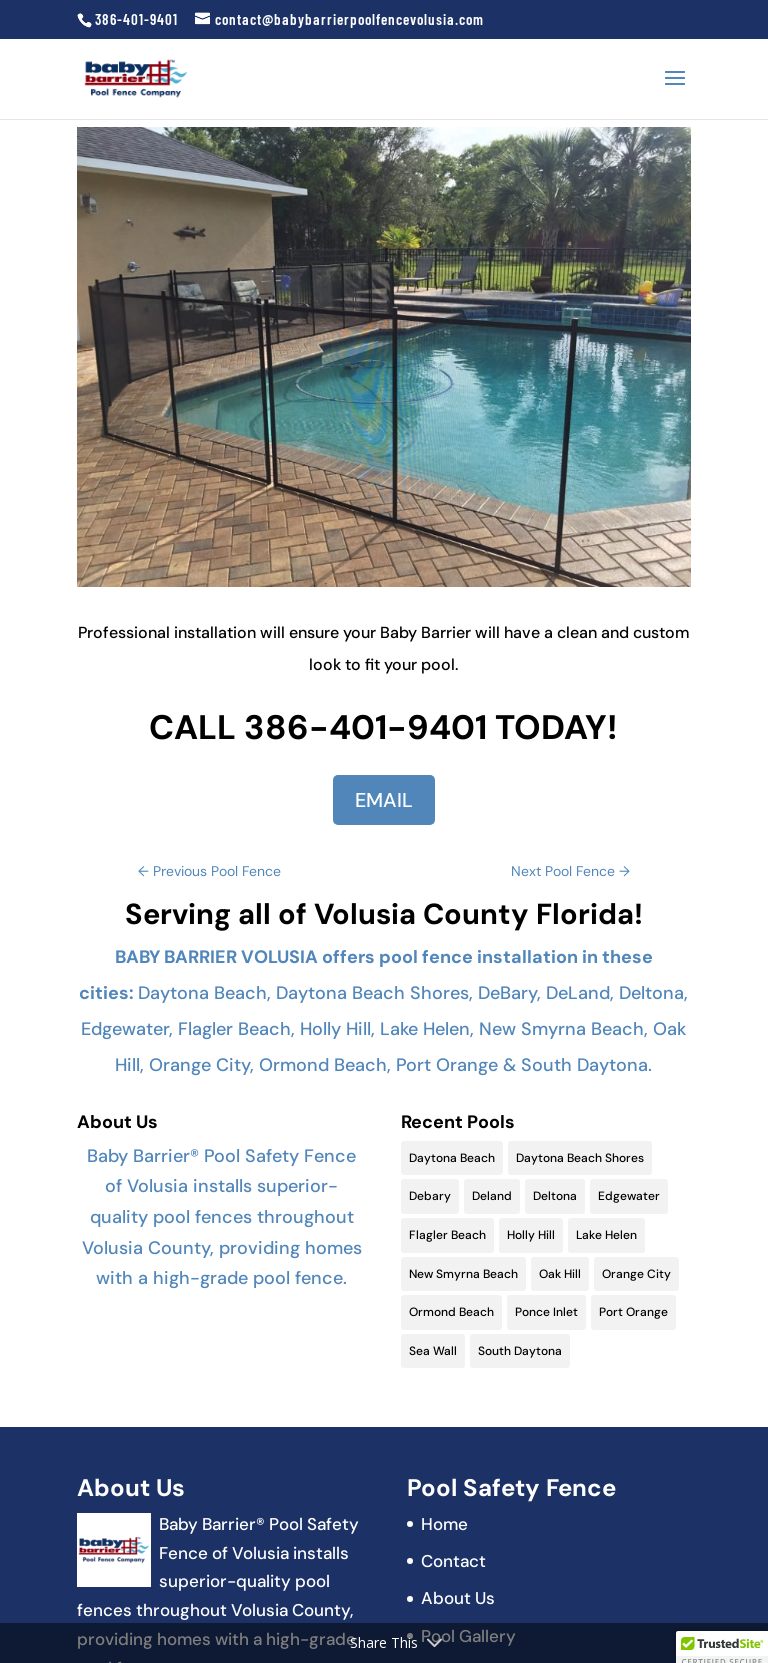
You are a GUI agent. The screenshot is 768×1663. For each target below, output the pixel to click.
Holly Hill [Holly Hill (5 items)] (531, 1235)
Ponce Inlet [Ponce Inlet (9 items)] (546, 1312)
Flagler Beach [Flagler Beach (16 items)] (447, 1235)
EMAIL (384, 800)
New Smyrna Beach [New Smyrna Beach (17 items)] (463, 1274)
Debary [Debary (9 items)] (430, 1196)
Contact (453, 1561)
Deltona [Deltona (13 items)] (555, 1196)
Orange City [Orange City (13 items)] (636, 1274)
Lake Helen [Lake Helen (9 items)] (606, 1235)
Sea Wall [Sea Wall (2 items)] (433, 1351)
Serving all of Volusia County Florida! (384, 914)
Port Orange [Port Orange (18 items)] (633, 1312)
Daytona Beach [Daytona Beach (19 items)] (452, 1158)
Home (444, 1524)
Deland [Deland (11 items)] (492, 1196)
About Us (458, 1598)
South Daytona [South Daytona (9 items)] (520, 1351)
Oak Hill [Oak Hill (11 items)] (560, 1274)
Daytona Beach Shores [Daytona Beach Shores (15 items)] (580, 1158)
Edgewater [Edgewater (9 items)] (629, 1196)
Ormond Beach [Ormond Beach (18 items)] (451, 1312)
